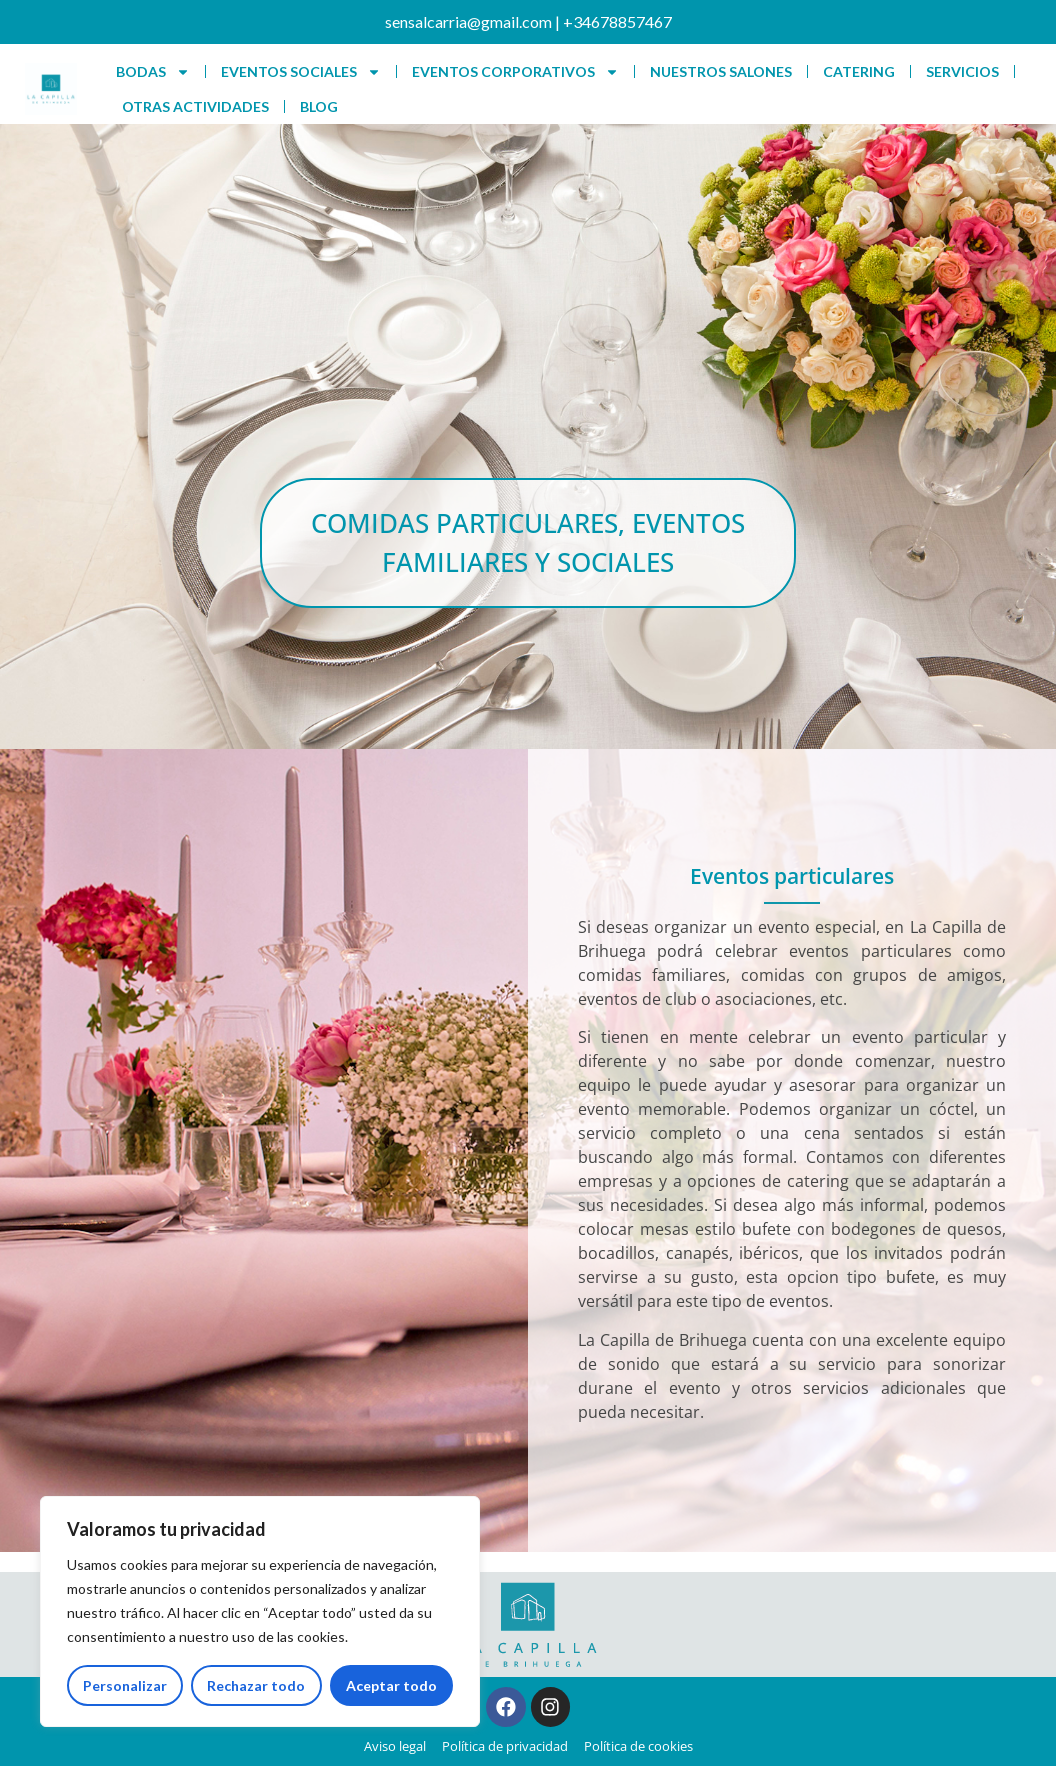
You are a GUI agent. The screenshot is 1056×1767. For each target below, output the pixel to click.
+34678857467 (617, 21)
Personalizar (125, 1685)
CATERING (859, 71)
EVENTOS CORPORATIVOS (515, 72)
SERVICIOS (962, 71)
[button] (528, 545)
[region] (260, 1611)
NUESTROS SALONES (721, 71)
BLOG (319, 106)
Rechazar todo (256, 1685)
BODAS (153, 72)
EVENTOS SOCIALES (301, 72)
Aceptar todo (391, 1685)
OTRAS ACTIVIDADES (195, 106)
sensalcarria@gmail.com (468, 21)
